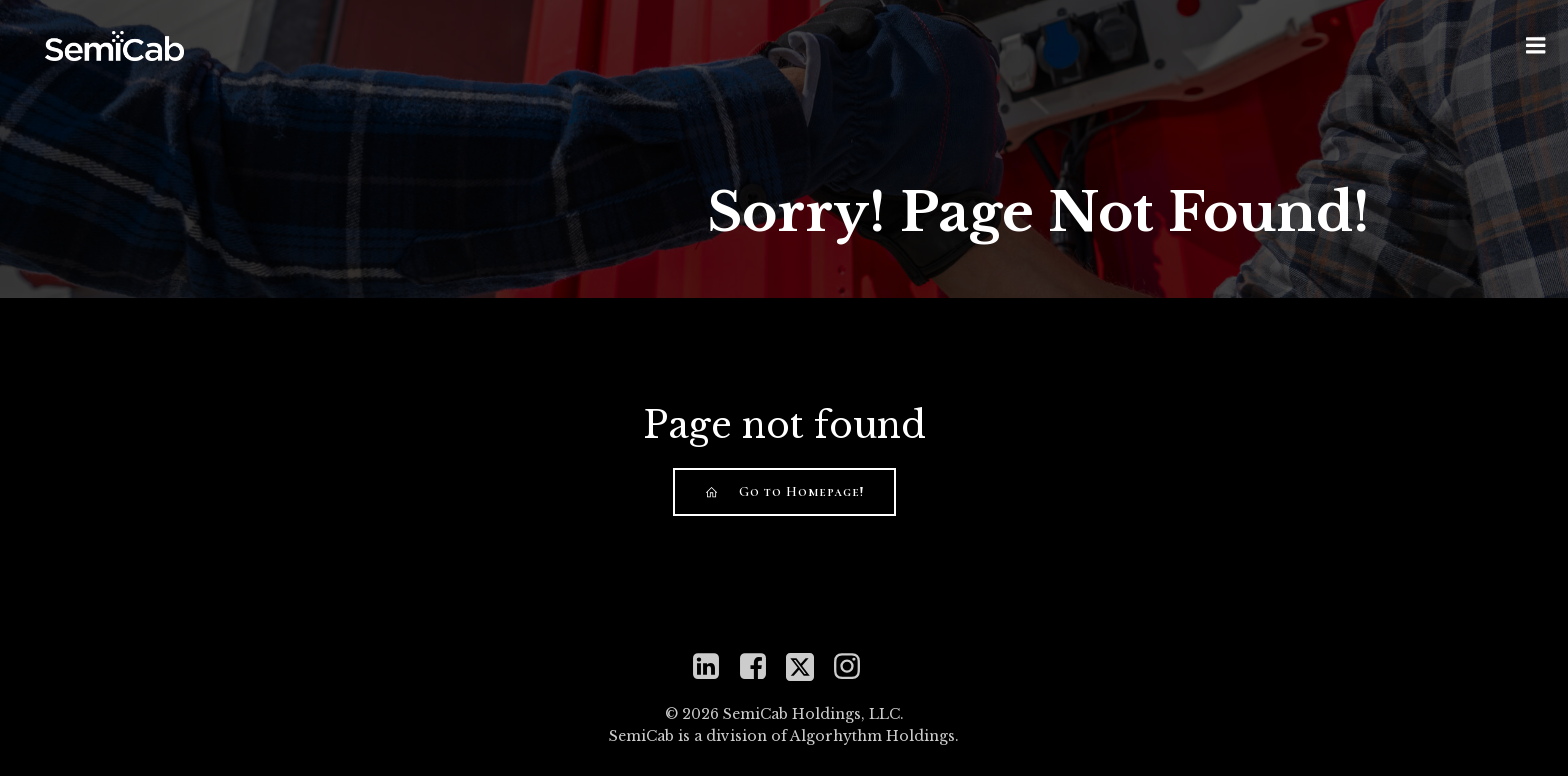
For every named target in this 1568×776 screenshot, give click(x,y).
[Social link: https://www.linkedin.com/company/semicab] (713, 665)
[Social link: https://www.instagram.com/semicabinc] (854, 665)
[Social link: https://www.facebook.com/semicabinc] (760, 665)
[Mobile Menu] (1536, 45)
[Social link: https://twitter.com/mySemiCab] (807, 665)
